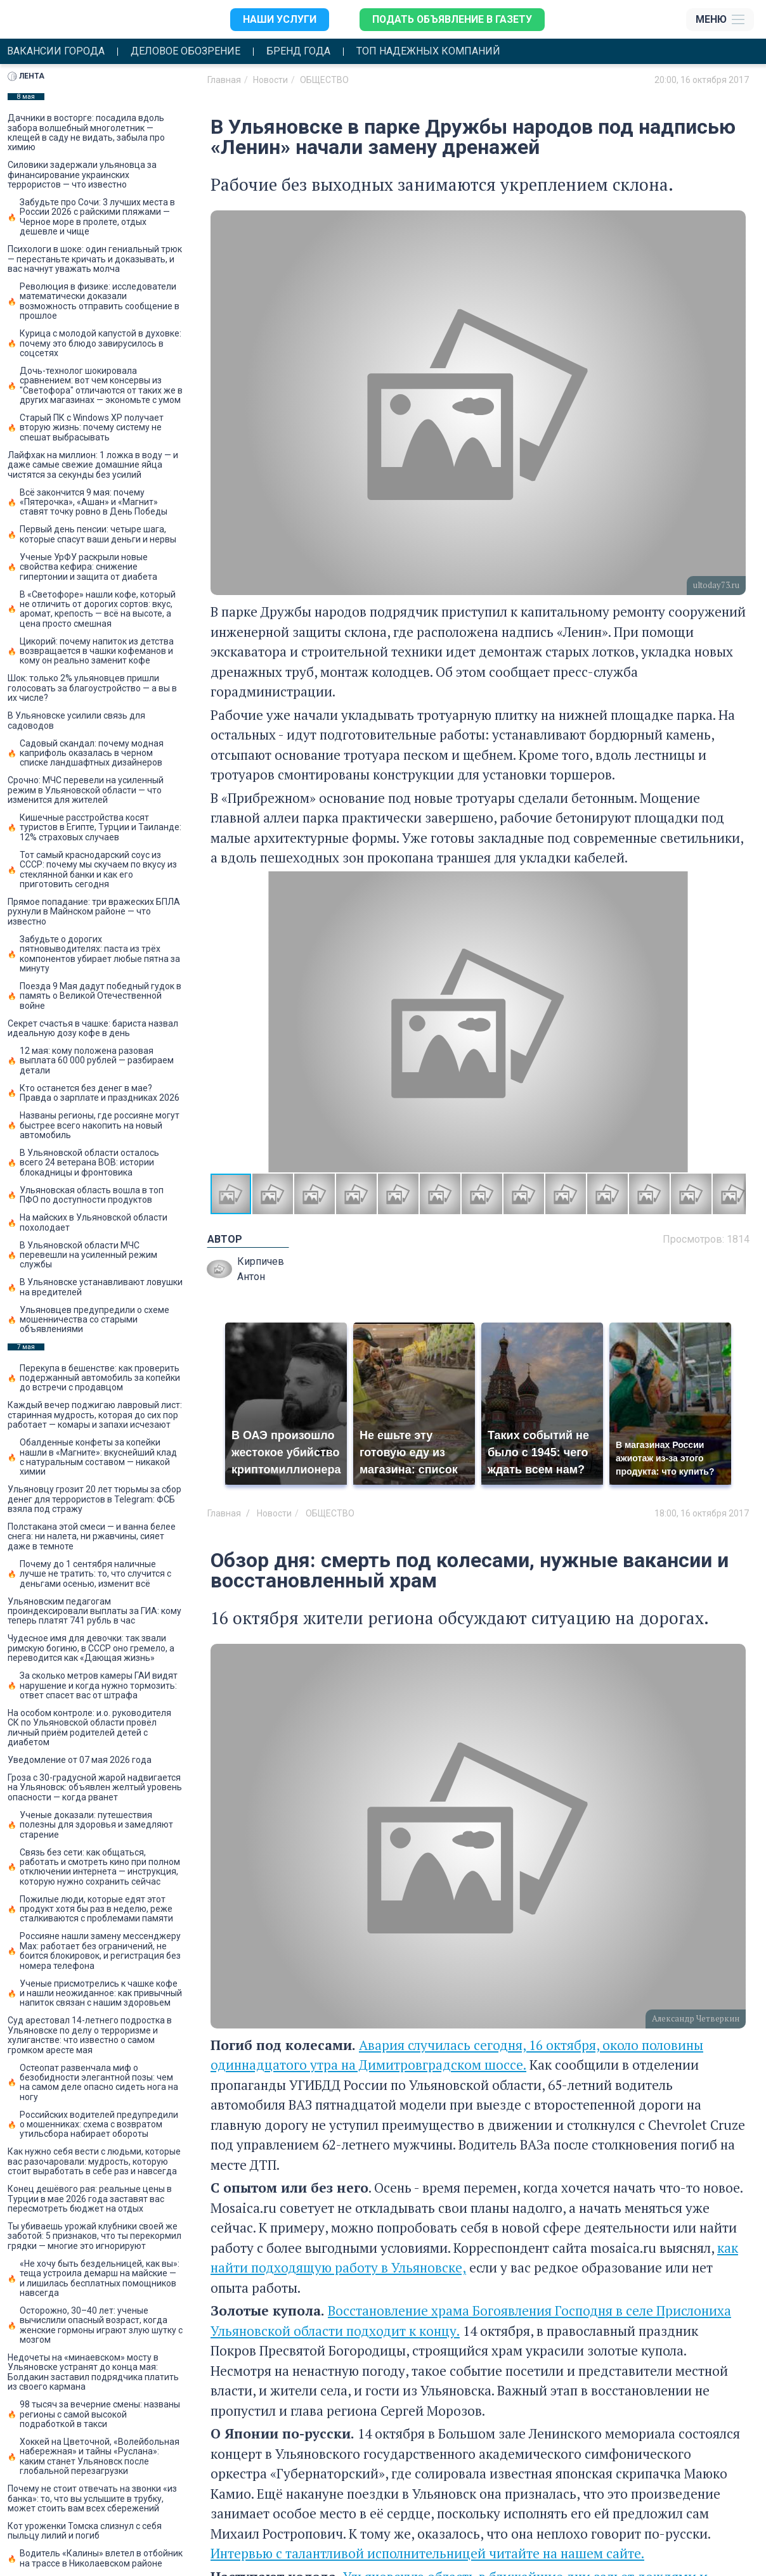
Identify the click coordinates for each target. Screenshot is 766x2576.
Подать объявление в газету (451, 19)
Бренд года (298, 51)
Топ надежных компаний (428, 51)
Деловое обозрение (185, 51)
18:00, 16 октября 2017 (701, 1513)
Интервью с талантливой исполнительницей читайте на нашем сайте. (427, 2553)
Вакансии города (56, 51)
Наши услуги (278, 19)
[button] (734, 1021)
